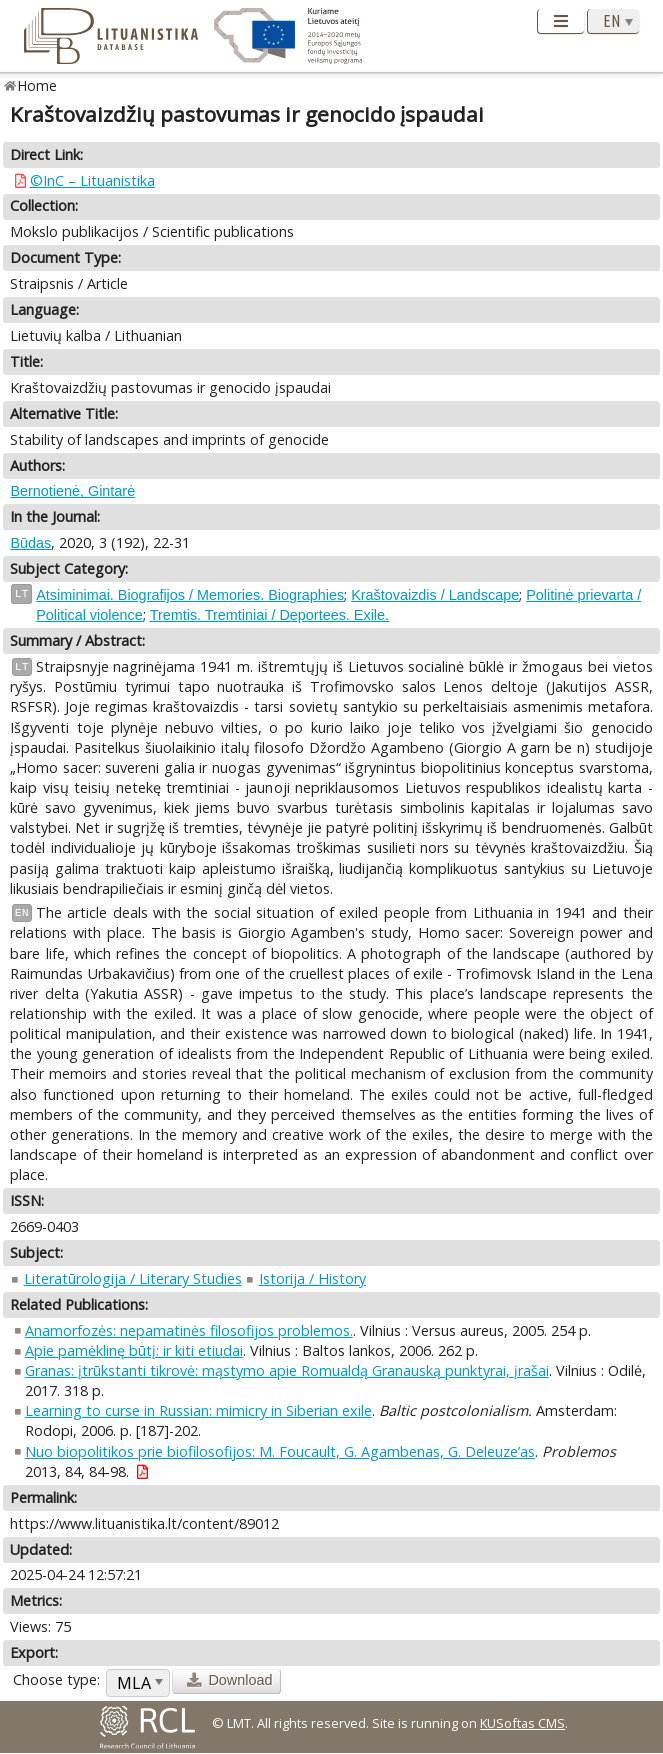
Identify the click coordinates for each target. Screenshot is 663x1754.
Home (37, 85)
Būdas (30, 543)
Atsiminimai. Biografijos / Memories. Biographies (190, 595)
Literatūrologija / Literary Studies (133, 1278)
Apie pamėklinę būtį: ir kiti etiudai (134, 1350)
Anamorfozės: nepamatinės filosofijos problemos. (189, 1330)
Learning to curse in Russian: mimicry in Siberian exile (198, 1410)
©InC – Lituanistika (92, 180)
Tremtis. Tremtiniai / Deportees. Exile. (269, 615)
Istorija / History (312, 1278)
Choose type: (56, 1679)
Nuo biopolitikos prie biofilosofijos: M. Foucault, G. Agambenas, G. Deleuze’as (280, 1451)
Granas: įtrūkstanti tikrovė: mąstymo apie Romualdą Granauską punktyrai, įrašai (287, 1370)
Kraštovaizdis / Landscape (435, 595)
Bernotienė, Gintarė (72, 491)
